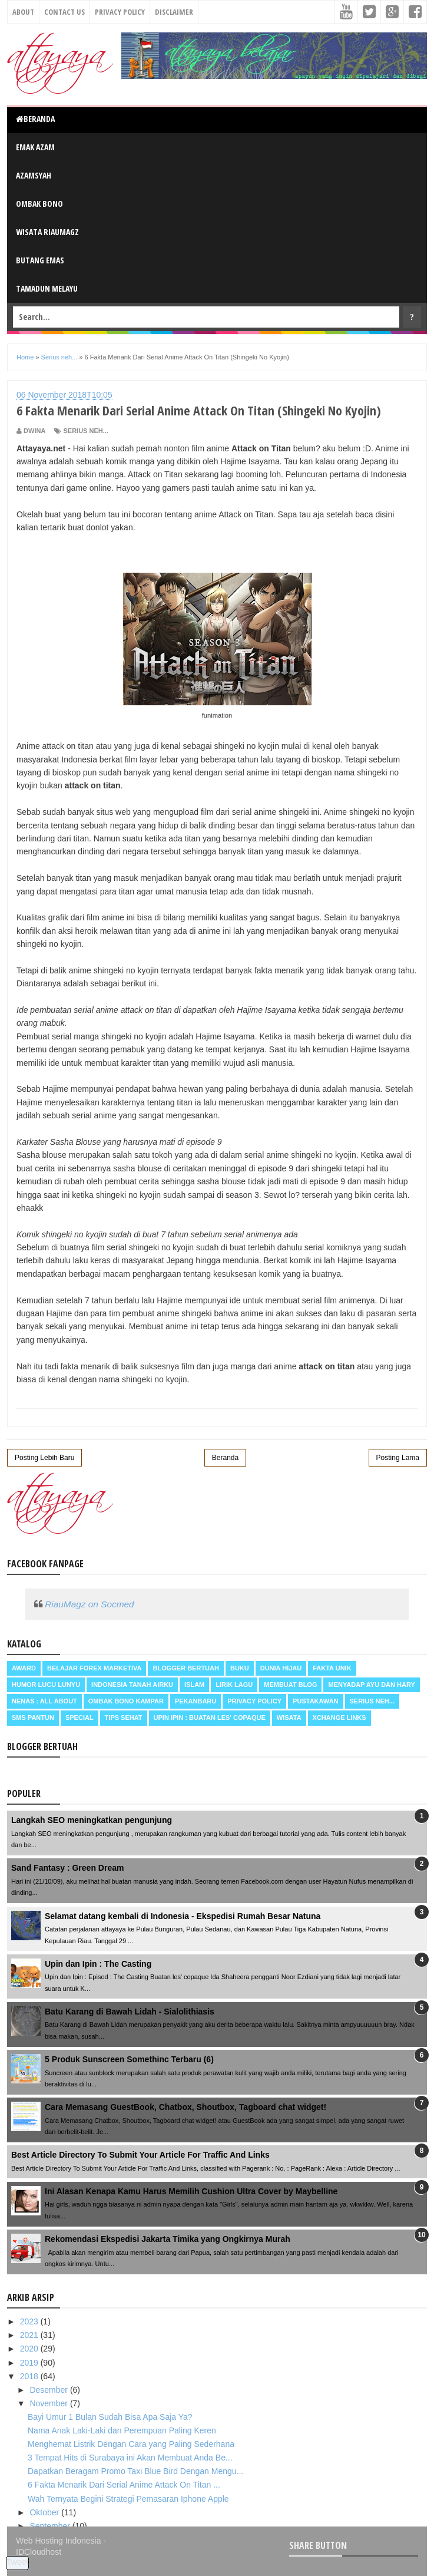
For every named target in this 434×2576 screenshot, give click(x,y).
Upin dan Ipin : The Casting (98, 1964)
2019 (30, 2362)
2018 (30, 2376)
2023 (30, 2321)
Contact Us (64, 11)
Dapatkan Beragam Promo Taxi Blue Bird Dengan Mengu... (135, 2471)
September (50, 2526)
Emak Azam (35, 147)
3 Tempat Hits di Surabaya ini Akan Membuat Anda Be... (130, 2457)
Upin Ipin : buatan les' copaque (210, 1717)
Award (24, 1668)
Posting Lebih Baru (44, 1458)
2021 (30, 2335)
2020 (30, 2348)
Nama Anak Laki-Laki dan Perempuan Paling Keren (122, 2430)
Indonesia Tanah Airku (132, 1684)
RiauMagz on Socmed (89, 1604)
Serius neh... (85, 430)
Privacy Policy (120, 11)
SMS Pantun (33, 1717)
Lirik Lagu (234, 1684)
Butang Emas (40, 260)
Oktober (45, 2512)
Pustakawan (315, 1701)
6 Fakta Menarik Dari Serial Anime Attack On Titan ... (124, 2484)
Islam (194, 1684)
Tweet (17, 2562)
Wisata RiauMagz (47, 231)
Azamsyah (33, 175)
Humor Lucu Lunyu (46, 1684)
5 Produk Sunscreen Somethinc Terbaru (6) (129, 2059)
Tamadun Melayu (47, 288)
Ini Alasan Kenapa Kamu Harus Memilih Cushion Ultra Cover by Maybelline (191, 2191)
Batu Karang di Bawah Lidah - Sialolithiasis (129, 2011)
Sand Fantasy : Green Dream (67, 1867)
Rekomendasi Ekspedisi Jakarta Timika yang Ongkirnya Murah (167, 2239)
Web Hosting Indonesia (58, 2540)
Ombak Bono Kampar (126, 1701)
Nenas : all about (44, 1701)
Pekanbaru (195, 1701)
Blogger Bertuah (185, 1668)
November (49, 2403)
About (23, 11)
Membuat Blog (290, 1684)
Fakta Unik (332, 1668)
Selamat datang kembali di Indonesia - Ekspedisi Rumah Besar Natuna (182, 1916)
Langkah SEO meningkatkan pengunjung (91, 1820)
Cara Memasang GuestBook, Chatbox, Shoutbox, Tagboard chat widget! (185, 2107)
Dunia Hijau (281, 1668)
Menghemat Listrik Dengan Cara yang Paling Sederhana (131, 2444)
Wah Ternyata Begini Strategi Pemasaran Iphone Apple (128, 2499)
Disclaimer (174, 11)
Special (79, 1717)
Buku (239, 1668)
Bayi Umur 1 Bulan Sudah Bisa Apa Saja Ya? (110, 2417)
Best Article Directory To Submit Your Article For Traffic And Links (140, 2154)
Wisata (289, 1717)
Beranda (35, 118)
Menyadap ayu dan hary (371, 1684)
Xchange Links (339, 1717)
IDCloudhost (38, 2552)
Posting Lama (397, 1458)
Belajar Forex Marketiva (94, 1668)
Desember (49, 2390)
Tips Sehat (124, 1717)
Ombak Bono (39, 203)
